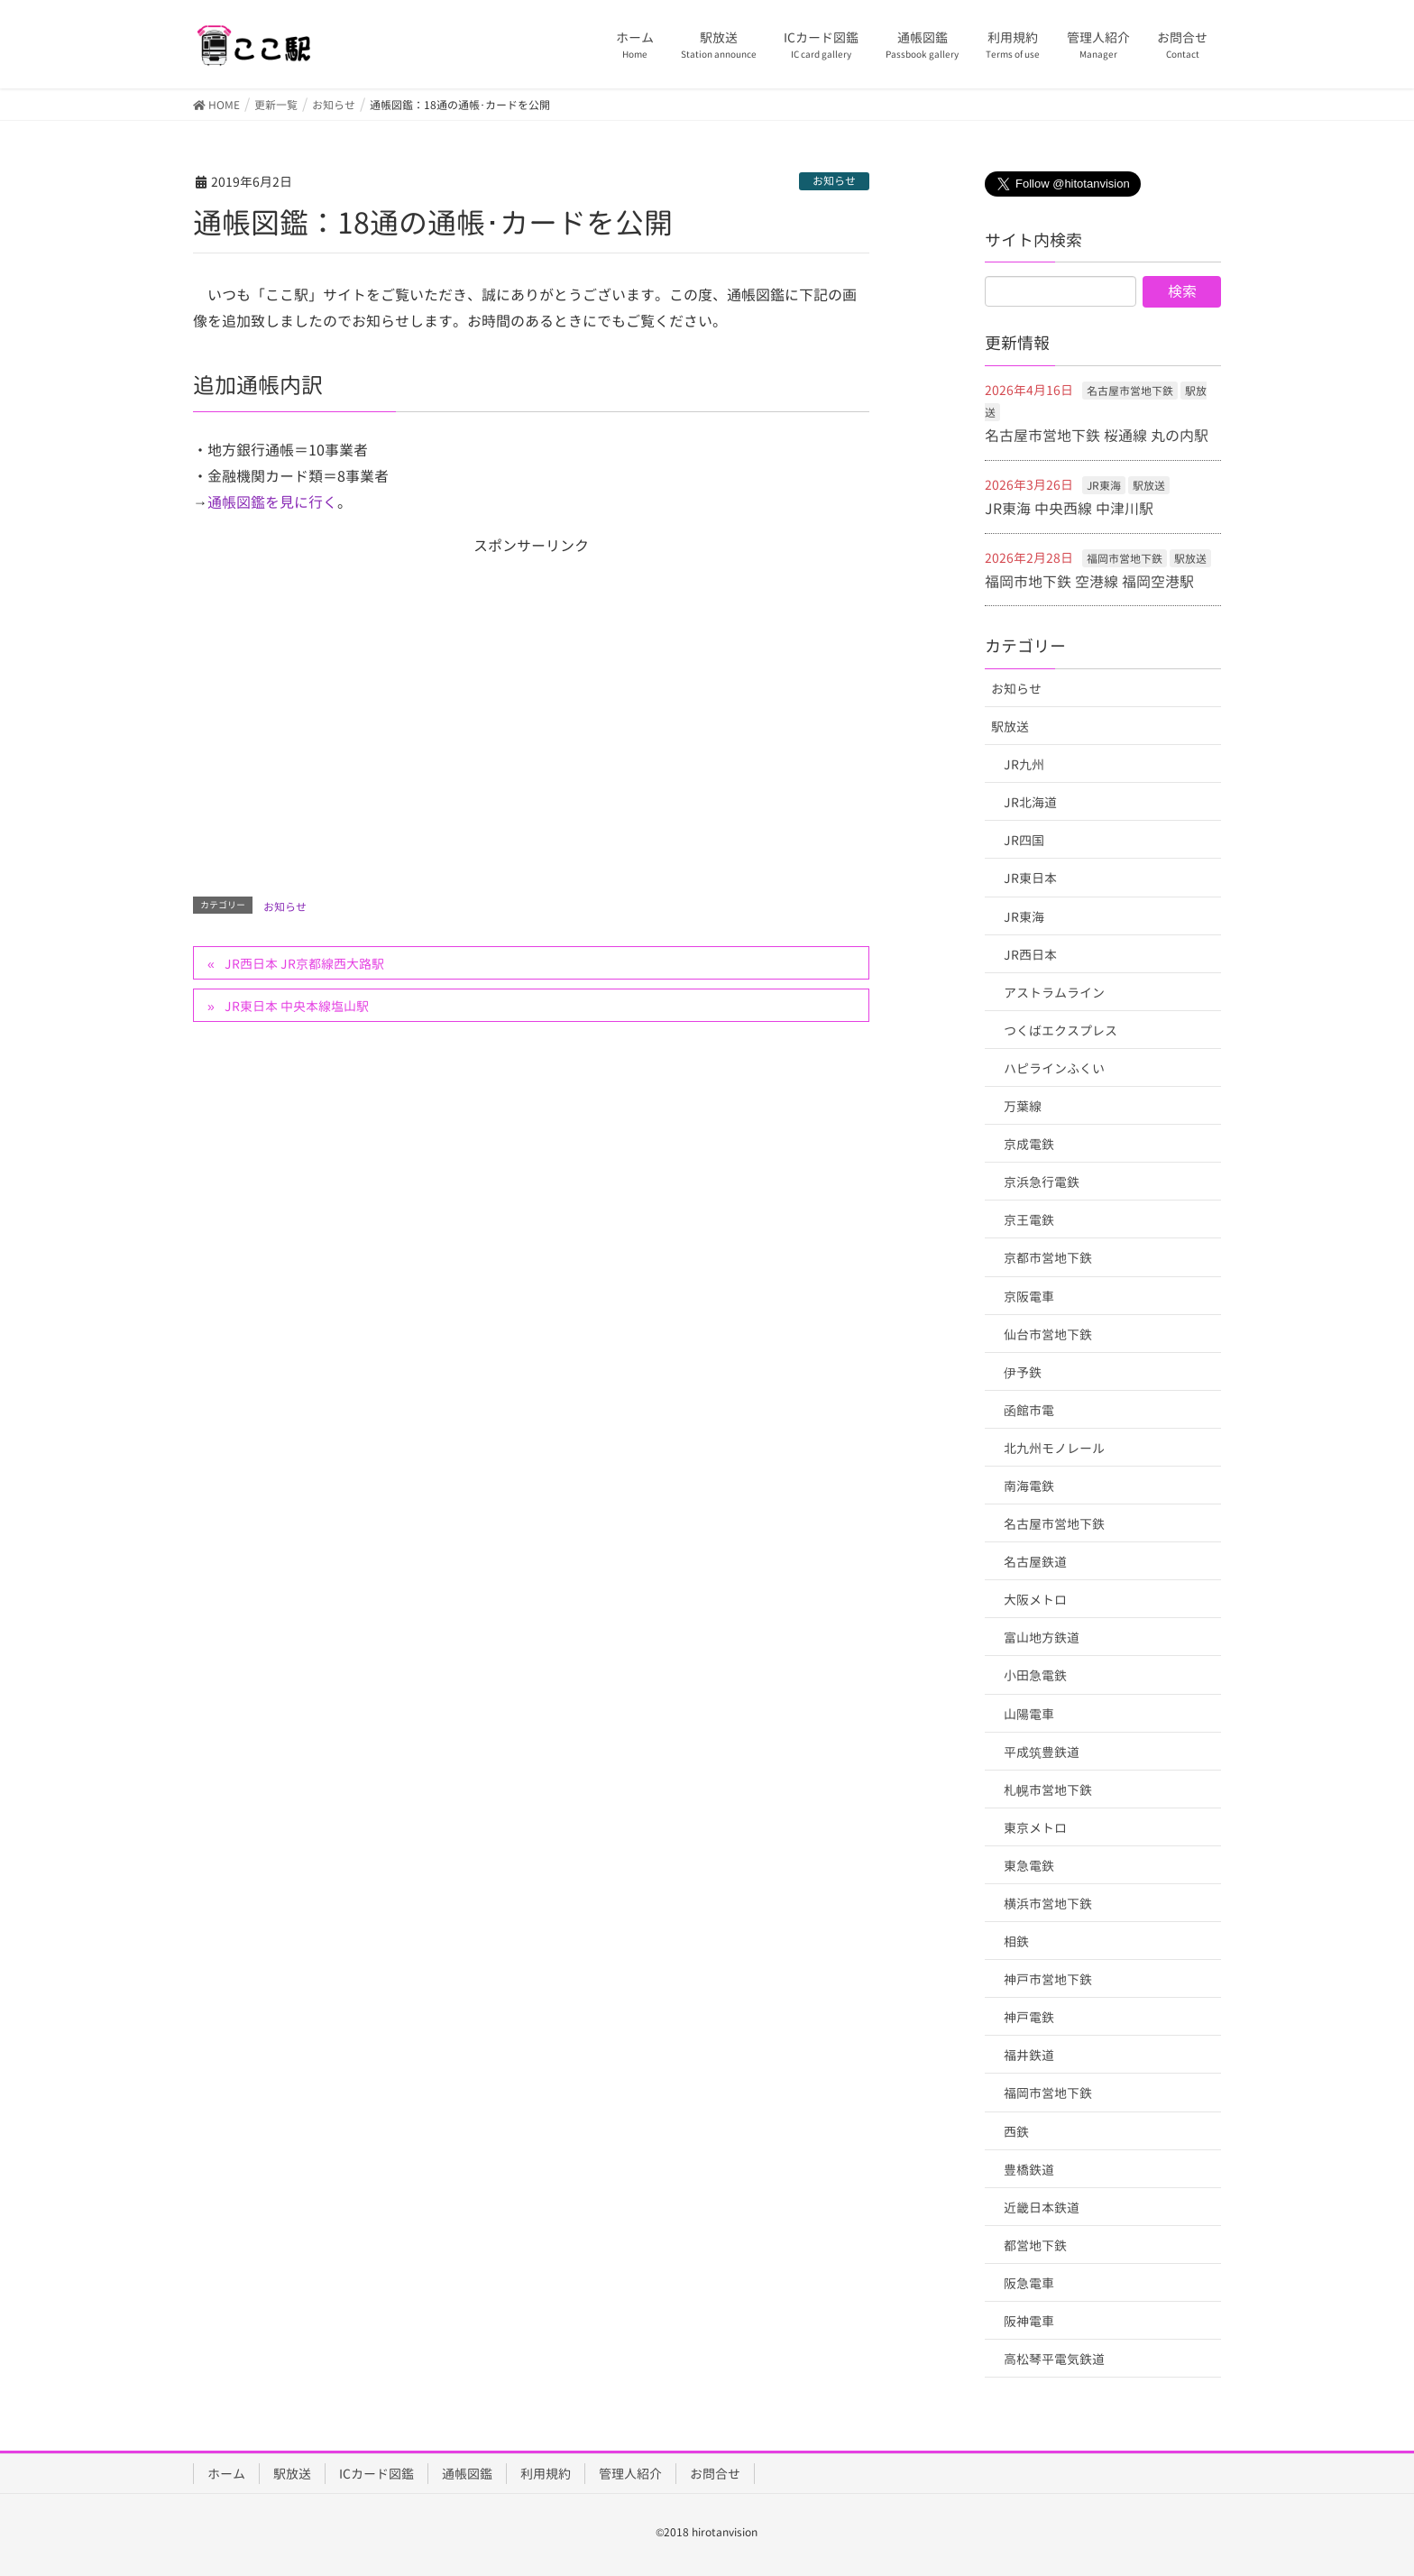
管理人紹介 (630, 2473)
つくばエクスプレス (1060, 1030)
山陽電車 (1029, 1714)
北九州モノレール (1054, 1448)
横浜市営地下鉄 (1048, 1903)
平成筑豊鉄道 (1041, 1752)
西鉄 (1016, 2131)
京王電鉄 (1029, 1219)
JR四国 (1024, 840)
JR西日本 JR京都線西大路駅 (304, 963)
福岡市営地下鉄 (1124, 558)
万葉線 (1023, 1106)
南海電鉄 (1029, 1486)
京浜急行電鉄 (1041, 1182)
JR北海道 (1030, 802)
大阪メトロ (1035, 1599)
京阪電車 (1029, 1296)
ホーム (226, 2473)
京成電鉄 (1029, 1144)
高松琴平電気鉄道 (1054, 2359)
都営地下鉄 (1035, 2245)
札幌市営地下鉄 (1048, 1790)
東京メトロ (1035, 1827)
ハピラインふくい (1054, 1068)
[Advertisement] (531, 702)
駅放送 (1149, 485)
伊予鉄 (1023, 1372)
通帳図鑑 (467, 2473)
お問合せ (715, 2473)
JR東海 (1104, 485)
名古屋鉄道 (1035, 1561)
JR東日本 (1030, 878)
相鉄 (1016, 1941)
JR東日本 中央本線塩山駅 (297, 1006)
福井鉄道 (1029, 2055)
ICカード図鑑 (376, 2473)
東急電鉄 (1029, 1865)
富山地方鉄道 (1041, 1637)
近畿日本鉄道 (1041, 2207)
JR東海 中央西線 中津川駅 (1069, 509)
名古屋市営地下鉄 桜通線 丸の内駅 (1096, 436)
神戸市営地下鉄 (1048, 1979)
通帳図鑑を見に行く (272, 502)
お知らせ (834, 181)
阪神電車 (1029, 2321)
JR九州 (1024, 764)
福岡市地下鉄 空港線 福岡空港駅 (1089, 582)
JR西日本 (1030, 954)
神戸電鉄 (1029, 2017)
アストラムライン (1054, 992)
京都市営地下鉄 (1048, 1257)
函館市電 (1029, 1410)
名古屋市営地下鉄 (1130, 391)
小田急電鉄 (1035, 1675)
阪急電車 (1029, 2283)
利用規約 (545, 2473)
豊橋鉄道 (1029, 2169)
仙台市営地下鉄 (1048, 1334)
